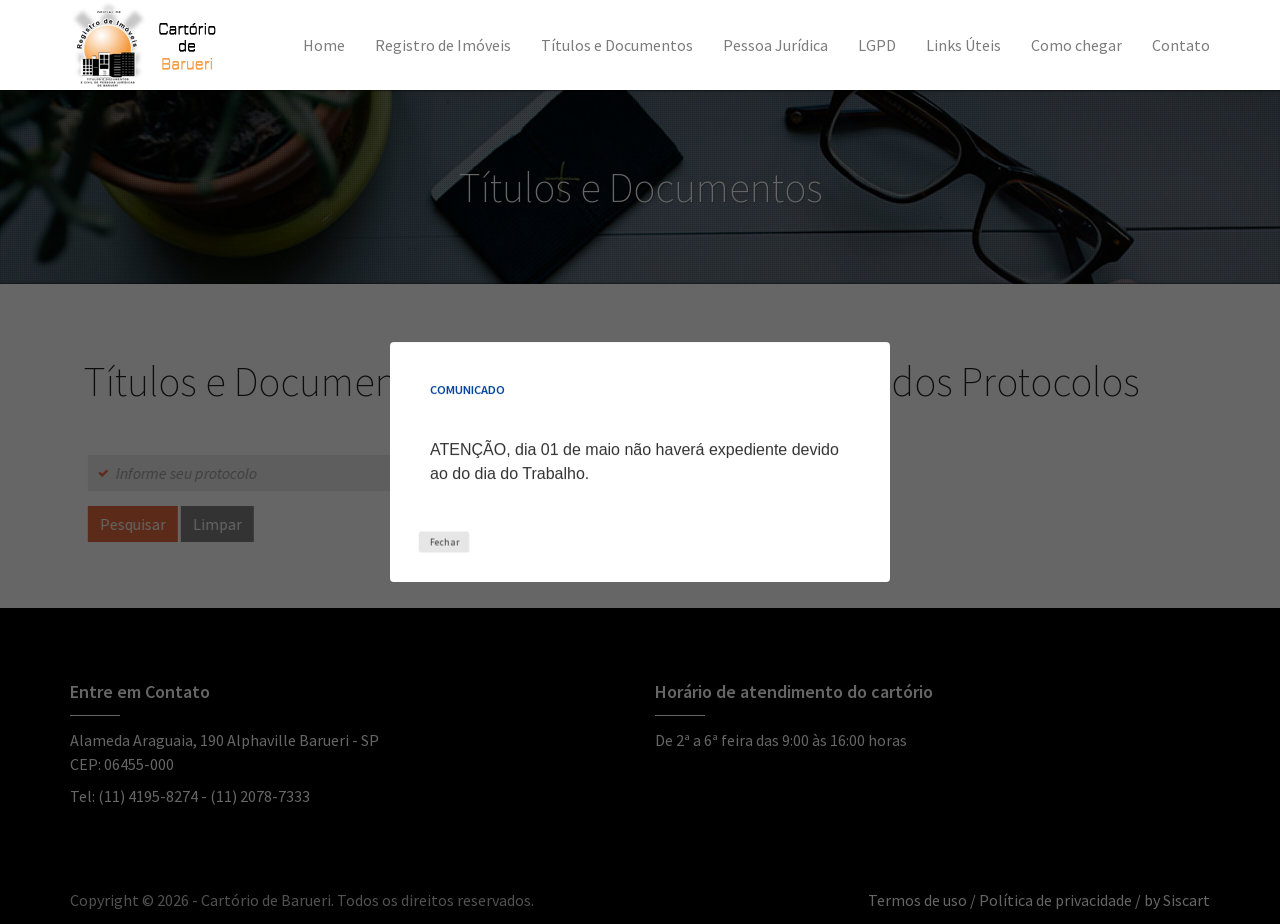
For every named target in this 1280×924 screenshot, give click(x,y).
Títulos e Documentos (617, 45)
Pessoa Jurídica (775, 45)
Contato (1181, 45)
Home (324, 45)
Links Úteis (963, 45)
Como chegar (1076, 45)
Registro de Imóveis (443, 45)
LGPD (877, 45)
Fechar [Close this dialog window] (443, 541)
